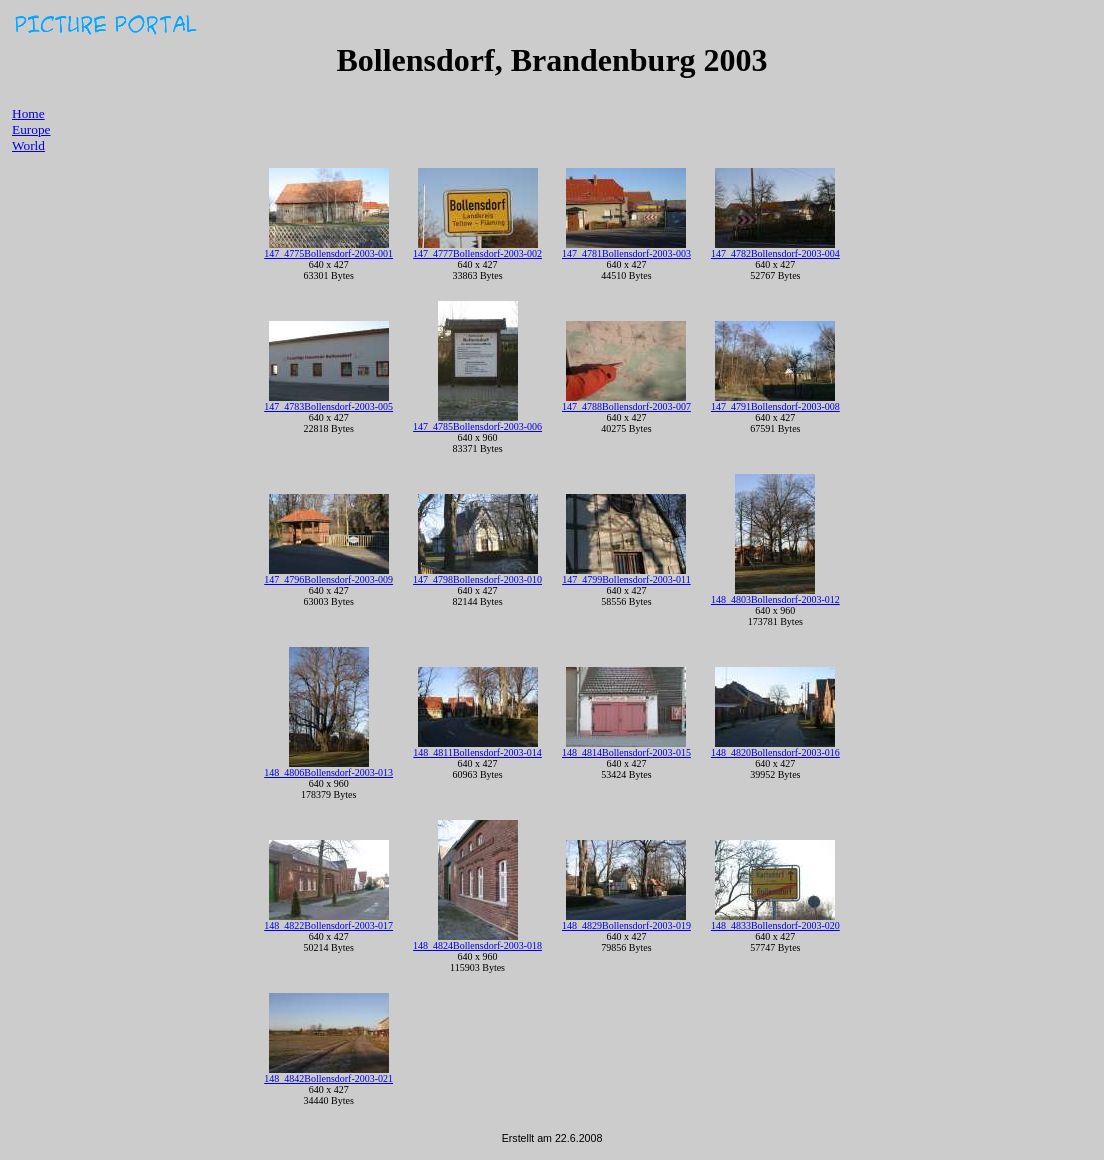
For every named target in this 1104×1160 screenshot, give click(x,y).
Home (28, 113)
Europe (31, 129)
